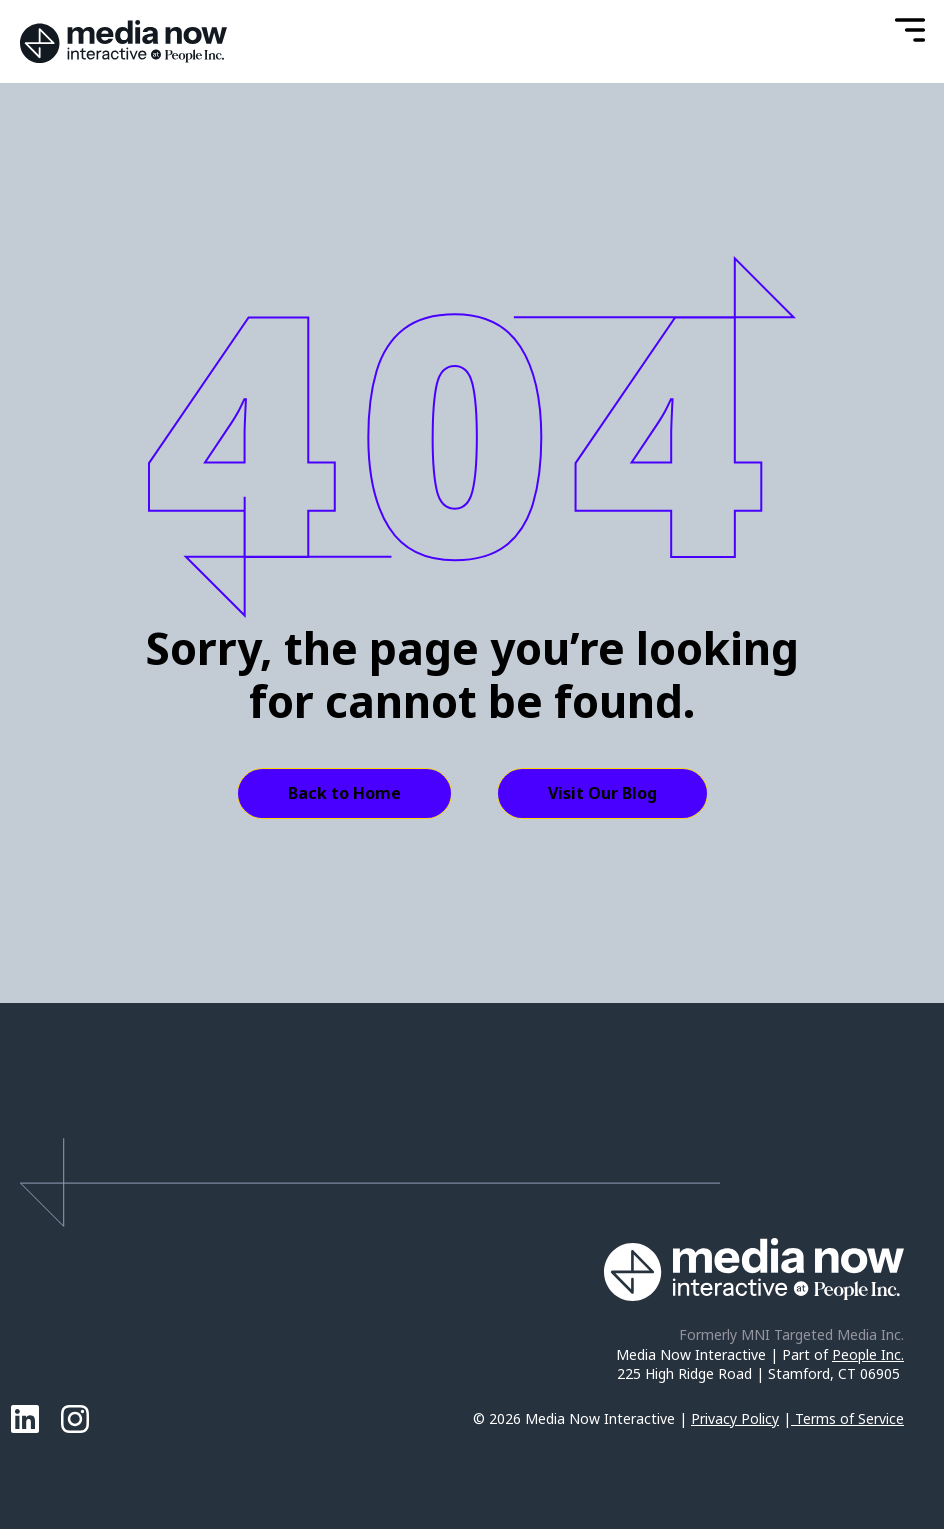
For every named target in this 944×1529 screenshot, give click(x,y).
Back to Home (344, 793)
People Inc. (868, 1354)
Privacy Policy (735, 1418)
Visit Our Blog (602, 793)
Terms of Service (849, 1418)
